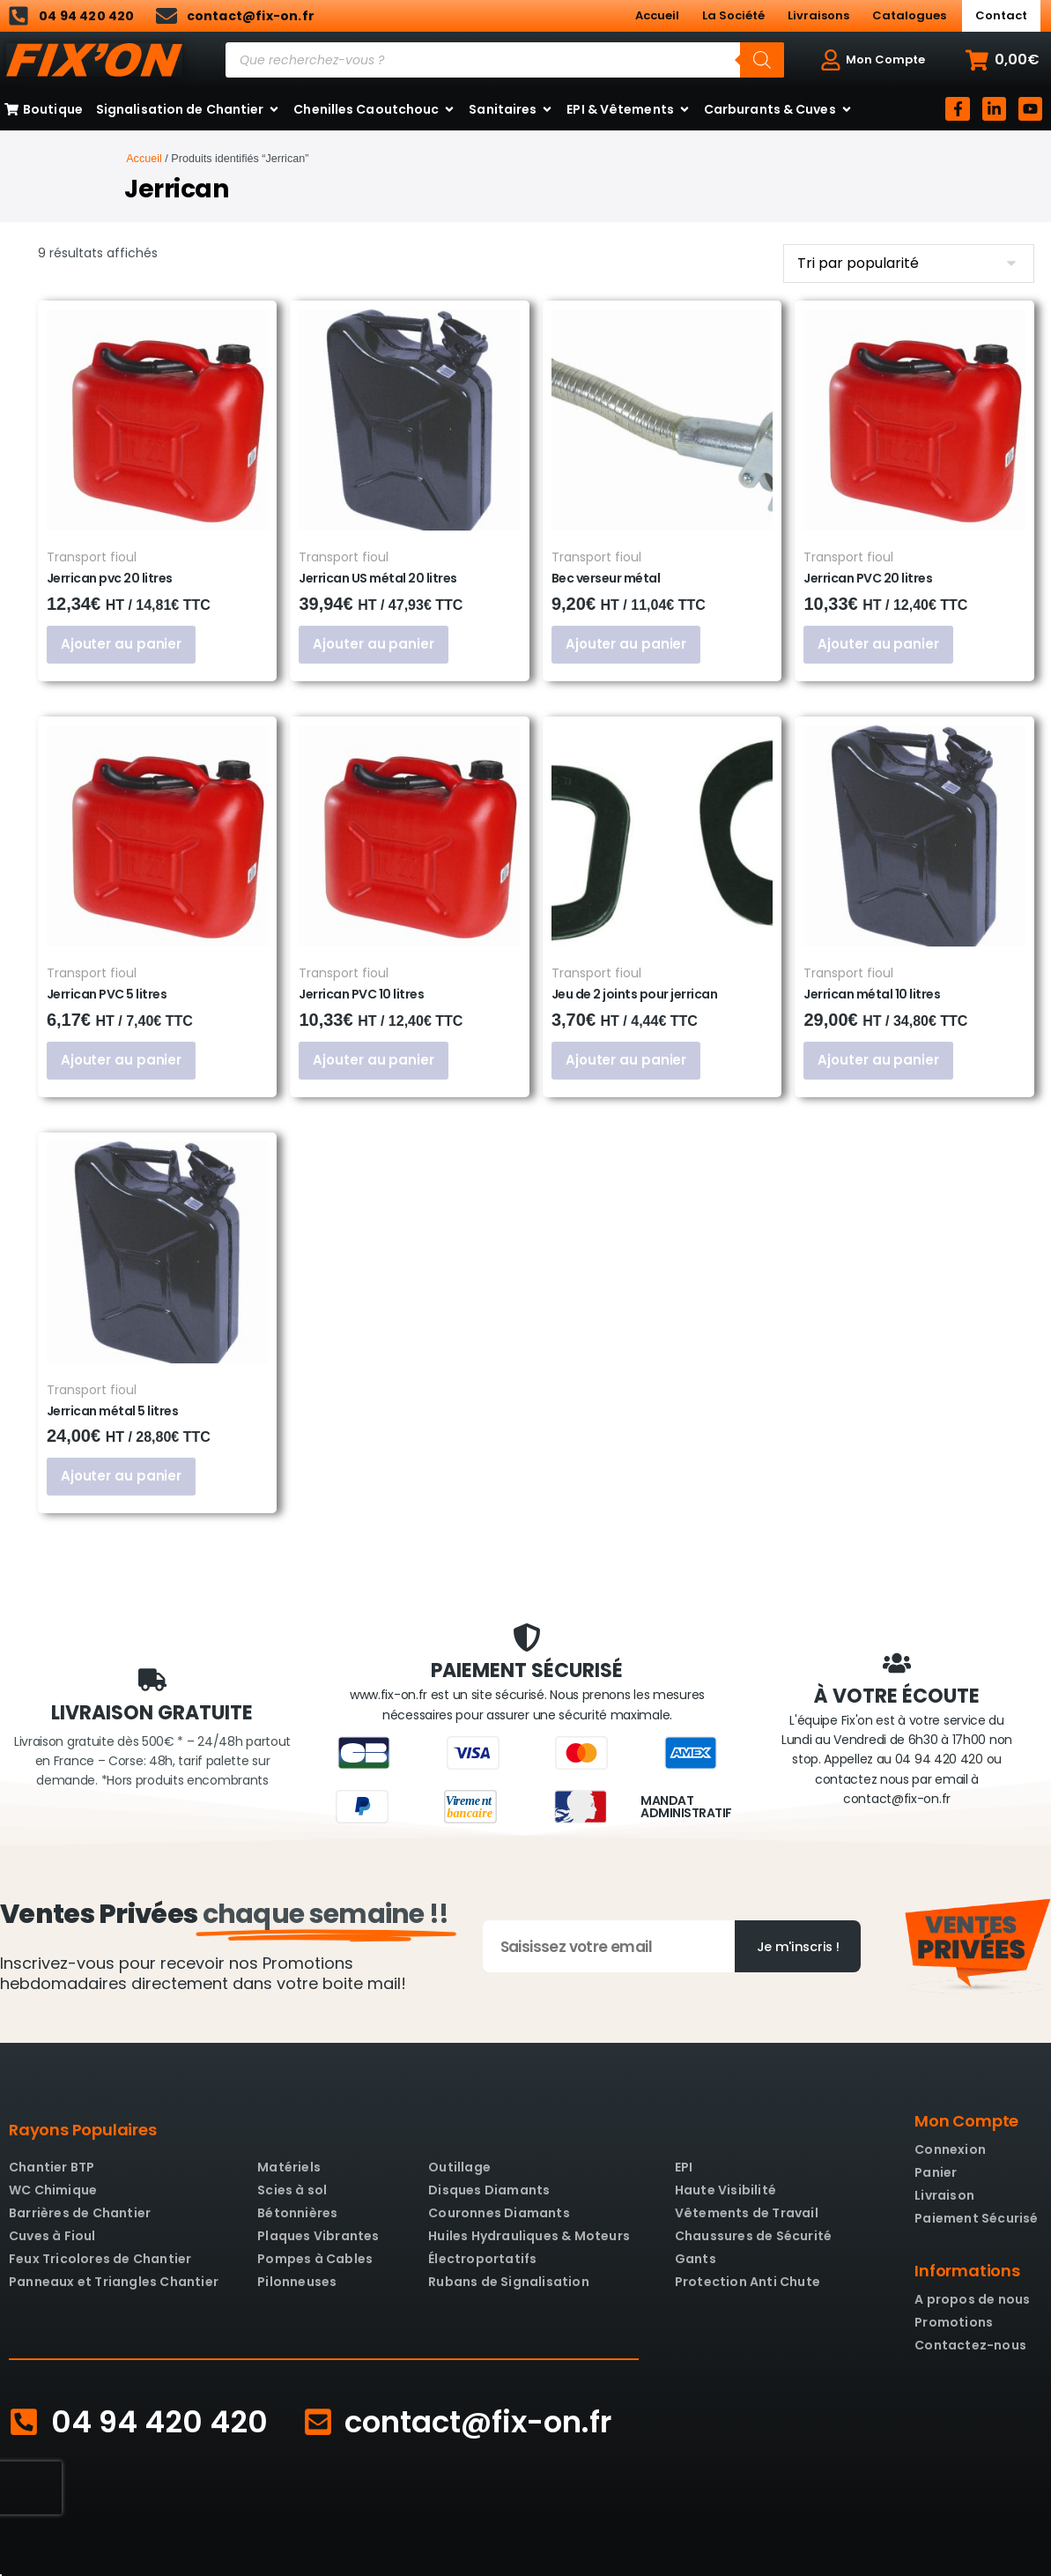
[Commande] (908, 263)
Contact (1001, 15)
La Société (733, 15)
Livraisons (818, 15)
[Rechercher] (762, 60)
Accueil (657, 15)
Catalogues (909, 15)
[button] (1003, 60)
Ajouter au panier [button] (114, 643)
